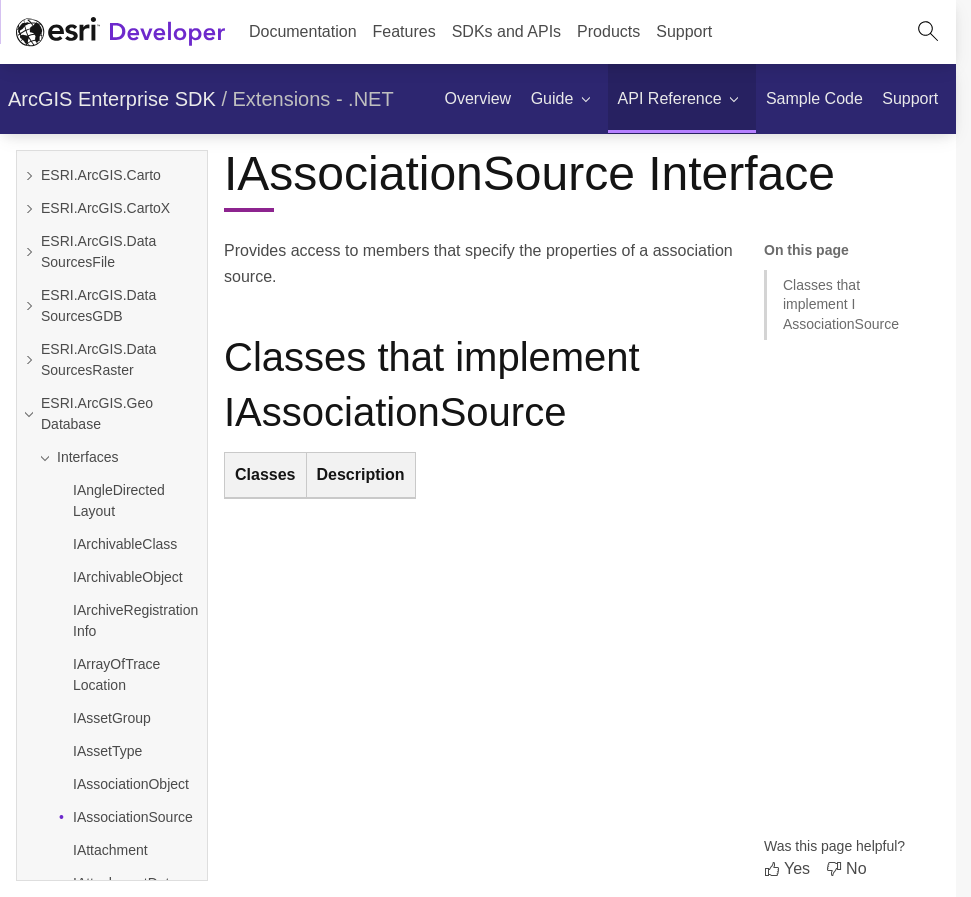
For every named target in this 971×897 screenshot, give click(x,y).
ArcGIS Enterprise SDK (112, 99)
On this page (806, 250)
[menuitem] (404, 32)
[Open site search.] (928, 32)
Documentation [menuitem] (303, 31)
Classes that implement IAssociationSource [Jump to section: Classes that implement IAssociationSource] (841, 304)
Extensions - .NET (313, 99)
